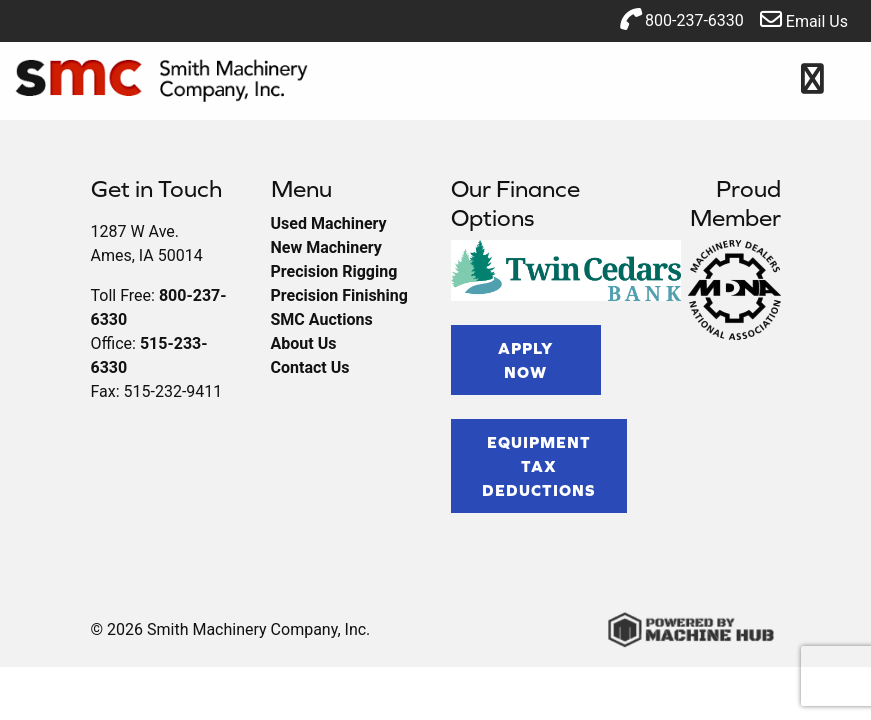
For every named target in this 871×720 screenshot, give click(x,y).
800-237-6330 (681, 19)
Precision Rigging (334, 271)
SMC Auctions (322, 319)
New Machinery (326, 247)
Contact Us (310, 367)
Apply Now (525, 360)
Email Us (804, 19)
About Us (304, 343)
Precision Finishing (339, 295)
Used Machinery (329, 223)
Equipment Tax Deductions (539, 466)
